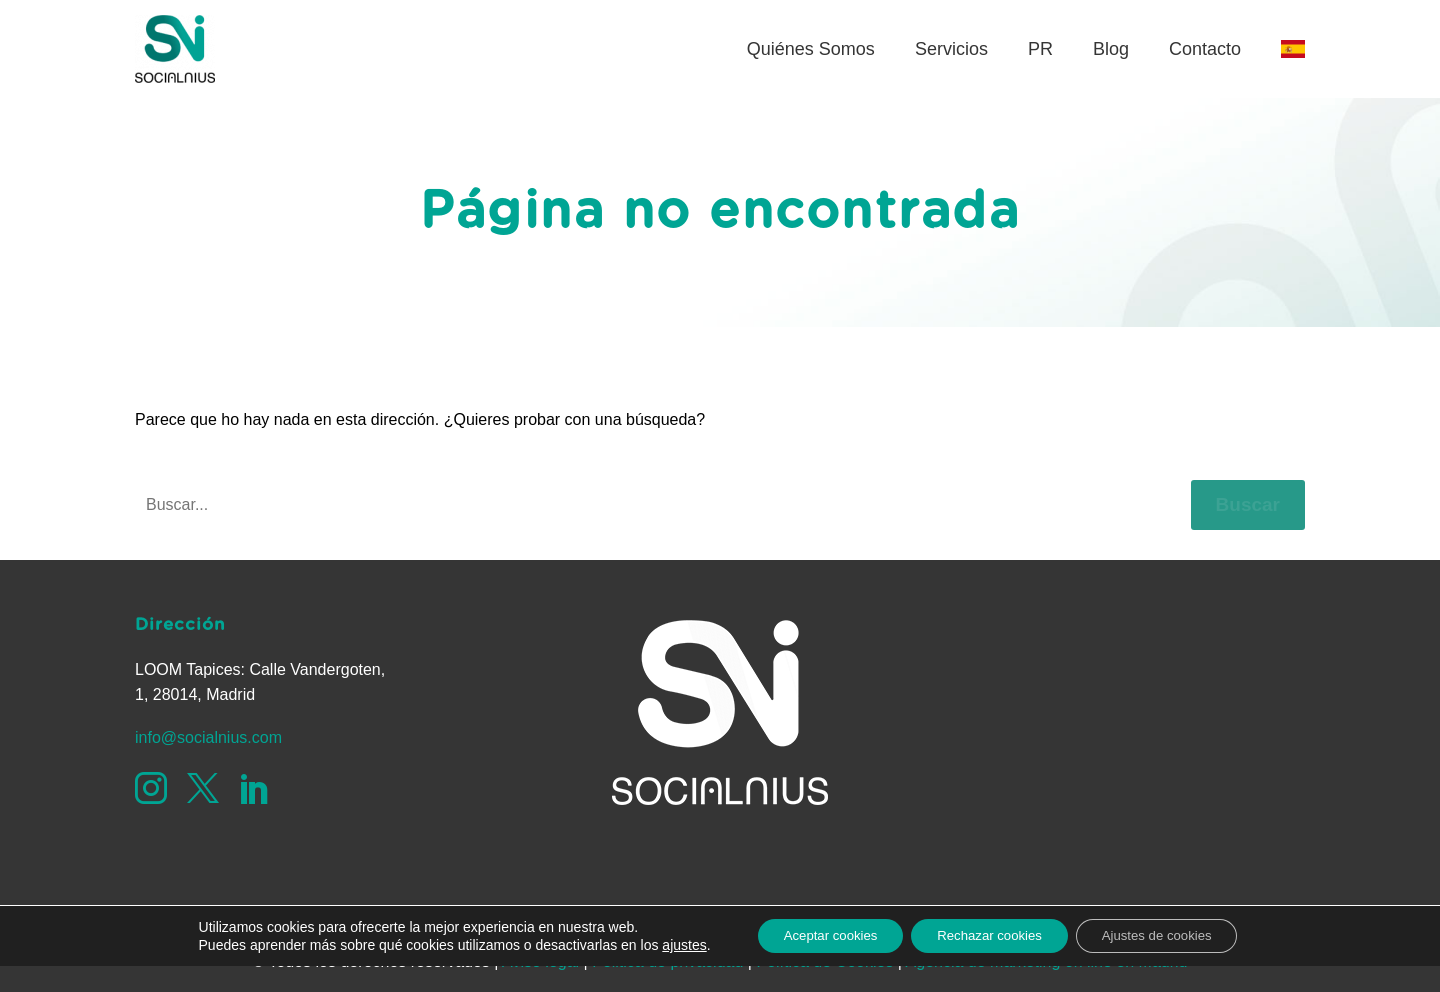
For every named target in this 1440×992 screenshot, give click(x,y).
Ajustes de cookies (1171, 961)
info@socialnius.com (208, 737)
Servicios (951, 49)
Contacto (1205, 49)
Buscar (1248, 504)
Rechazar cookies (988, 961)
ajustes (662, 970)
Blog (1111, 49)
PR (1040, 49)
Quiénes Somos (811, 49)
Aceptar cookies (816, 961)
